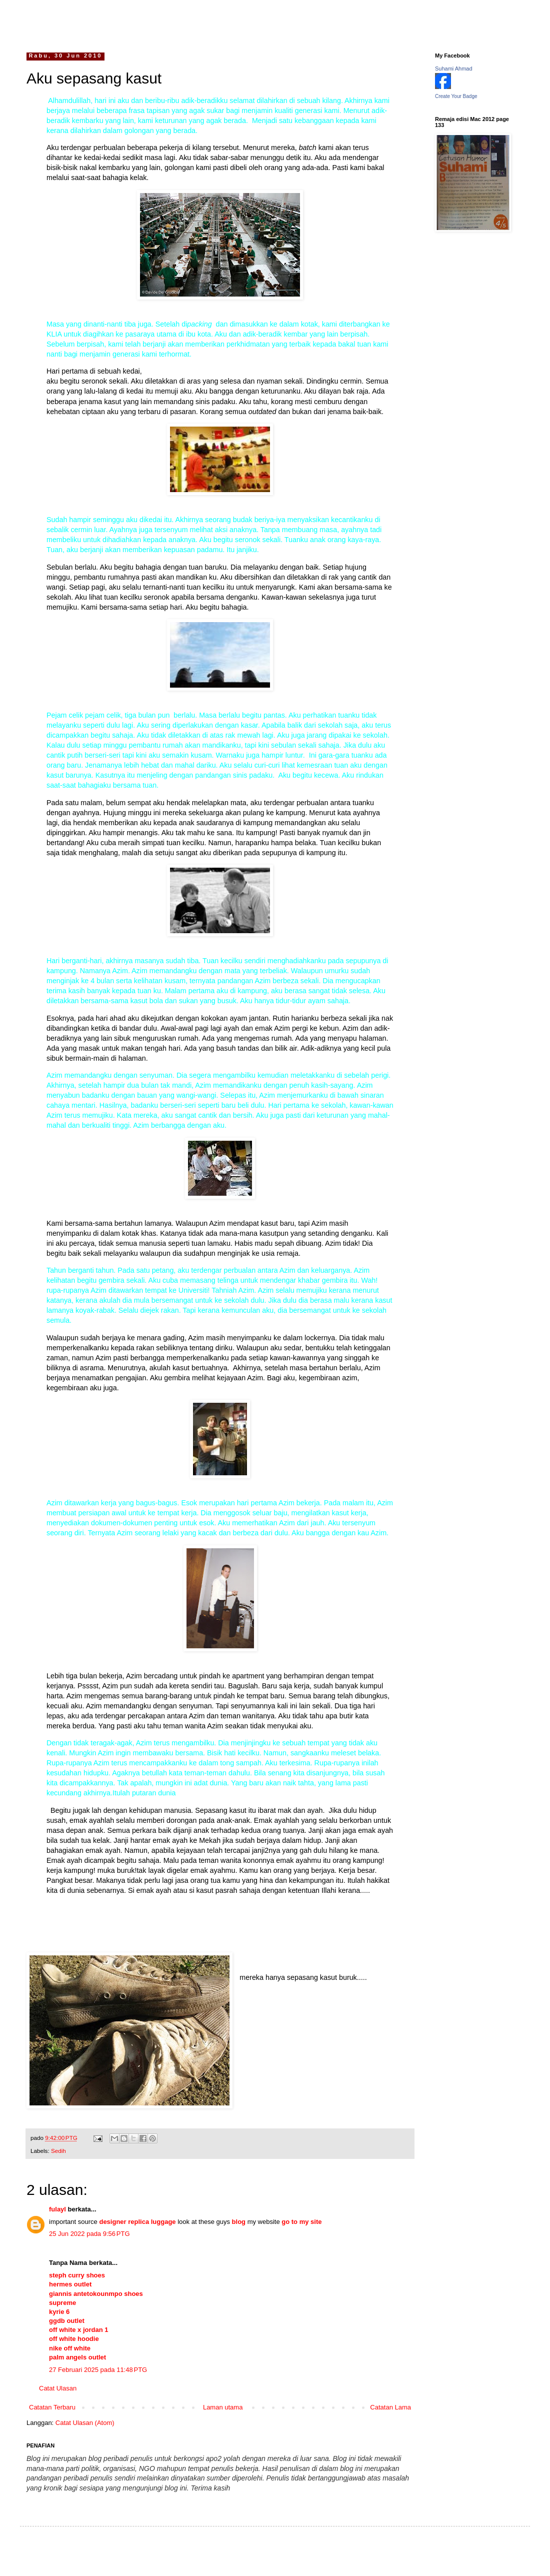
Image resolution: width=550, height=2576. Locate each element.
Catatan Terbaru (52, 2407)
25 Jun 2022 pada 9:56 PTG (89, 2233)
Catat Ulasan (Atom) (85, 2422)
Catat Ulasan (57, 2388)
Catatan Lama (390, 2407)
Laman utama (223, 2407)
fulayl (57, 2209)
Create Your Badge (456, 96)
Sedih (58, 2150)
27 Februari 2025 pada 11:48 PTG (98, 2369)
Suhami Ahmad (453, 69)
